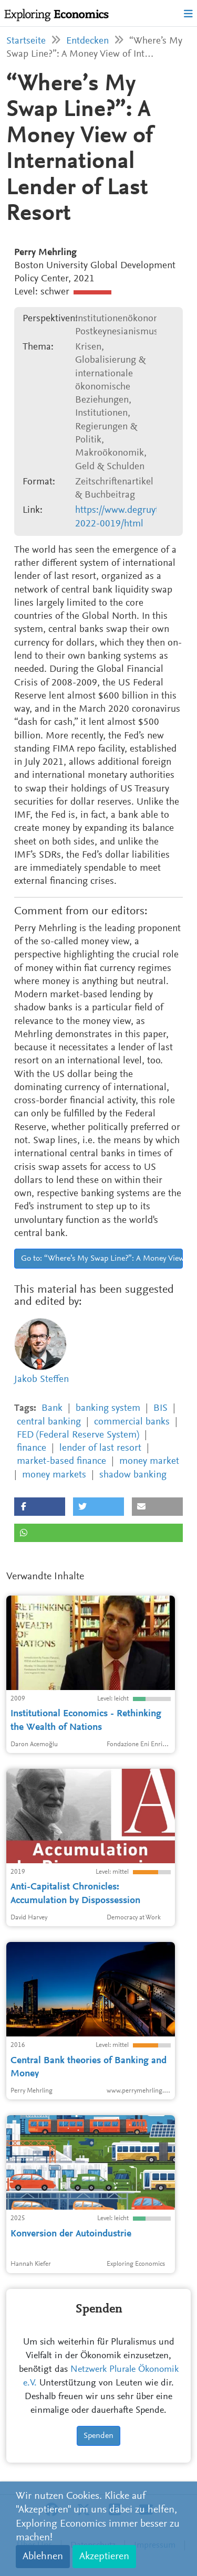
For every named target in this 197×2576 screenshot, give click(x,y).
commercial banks (132, 1422)
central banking (49, 1422)
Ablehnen (43, 2556)
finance (31, 1448)
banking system (108, 1408)
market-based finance (61, 1461)
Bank (52, 1408)
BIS (160, 1408)
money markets (54, 1475)
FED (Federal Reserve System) (78, 1435)
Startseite (26, 41)
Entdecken (87, 41)
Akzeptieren (104, 2556)
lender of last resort (100, 1448)
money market (149, 1461)
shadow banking (133, 1475)
